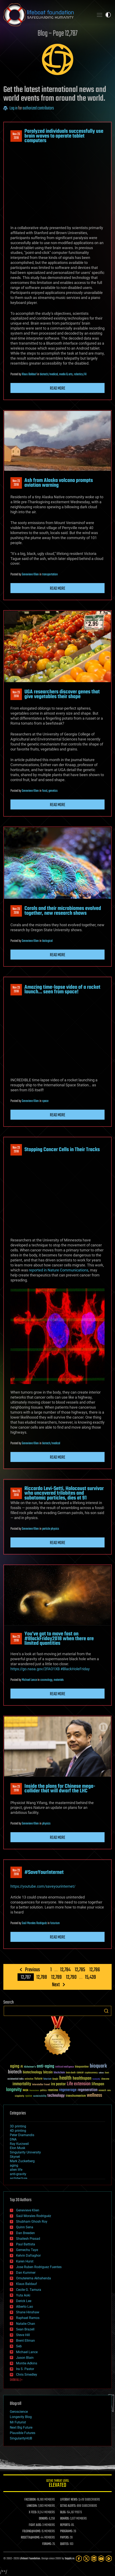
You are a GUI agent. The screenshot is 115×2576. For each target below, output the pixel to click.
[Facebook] (79, 2558)
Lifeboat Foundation (30, 2558)
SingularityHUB (21, 2438)
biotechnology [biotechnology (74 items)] (32, 2072)
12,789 (56, 1977)
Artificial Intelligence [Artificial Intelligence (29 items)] (64, 2067)
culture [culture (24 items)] (101, 2073)
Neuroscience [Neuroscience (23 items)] (34, 2091)
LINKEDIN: (32, 2506)
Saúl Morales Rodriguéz (34, 1923)
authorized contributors (38, 108)
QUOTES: (64, 2544)
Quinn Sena (24, 2227)
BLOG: (63, 2512)
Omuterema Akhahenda (33, 2278)
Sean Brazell (25, 2329)
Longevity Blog (21, 2417)
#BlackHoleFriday (75, 1669)
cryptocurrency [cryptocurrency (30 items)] (91, 2073)
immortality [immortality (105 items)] (22, 2084)
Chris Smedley (26, 2374)
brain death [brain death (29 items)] (71, 2073)
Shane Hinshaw (27, 2312)
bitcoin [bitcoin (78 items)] (48, 2072)
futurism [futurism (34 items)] (47, 2079)
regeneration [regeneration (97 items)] (87, 2090)
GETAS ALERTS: (68, 2506)
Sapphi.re (69, 2558)
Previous (32, 1969)
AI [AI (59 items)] (21, 2067)
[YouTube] (101, 2558)
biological (47, 941)
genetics (53, 791)
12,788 (41, 1977)
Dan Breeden (25, 2233)
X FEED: (33, 2512)
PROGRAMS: (66, 2531)
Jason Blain (25, 2358)
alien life (16, 2170)
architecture (18, 2178)
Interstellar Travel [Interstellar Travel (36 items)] (41, 2084)
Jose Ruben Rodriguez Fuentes (39, 2267)
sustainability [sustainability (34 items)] (39, 2096)
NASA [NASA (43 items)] (25, 2090)
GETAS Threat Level (57, 2484)
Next (56, 1984)
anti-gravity (18, 2174)
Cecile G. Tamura (28, 2290)
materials (59, 1680)
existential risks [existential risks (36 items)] (16, 2079)
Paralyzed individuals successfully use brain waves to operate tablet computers (63, 136)
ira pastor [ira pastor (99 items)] (58, 2084)
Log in (14, 108)
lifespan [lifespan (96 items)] (98, 2084)
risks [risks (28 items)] (109, 2090)
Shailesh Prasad (28, 2239)
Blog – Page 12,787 (57, 34)
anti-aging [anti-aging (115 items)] (45, 2066)
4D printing (18, 2131)
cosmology (46, 1680)
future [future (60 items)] (38, 2079)
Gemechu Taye (27, 2250)
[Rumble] (109, 2558)
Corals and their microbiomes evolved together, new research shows (62, 910)
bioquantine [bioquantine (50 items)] (82, 2066)
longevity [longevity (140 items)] (14, 2090)
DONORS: (43, 2518)
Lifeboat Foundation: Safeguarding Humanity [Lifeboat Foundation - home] (47, 14)
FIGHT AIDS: (35, 2525)
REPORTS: (65, 2525)
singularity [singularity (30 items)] (19, 2096)
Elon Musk (17, 2148)
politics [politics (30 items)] (43, 2090)
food (44, 791)
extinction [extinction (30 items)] (29, 2079)
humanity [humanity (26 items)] (96, 2079)
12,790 (71, 1977)
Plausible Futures (22, 2433)
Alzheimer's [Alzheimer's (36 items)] (30, 2067)
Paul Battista (25, 2244)
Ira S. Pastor (25, 2369)
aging (14, 2165)
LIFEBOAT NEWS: (69, 2499)
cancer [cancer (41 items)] (80, 2072)
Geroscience (19, 2412)
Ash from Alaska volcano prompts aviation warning (58, 482)
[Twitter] (86, 2558)
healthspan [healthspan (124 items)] (82, 2078)
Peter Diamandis (22, 2135)
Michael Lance (29, 1680)
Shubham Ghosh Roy (31, 2221)
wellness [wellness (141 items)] (94, 2095)
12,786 (94, 1969)
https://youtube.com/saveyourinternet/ (42, 1886)
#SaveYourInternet (44, 1872)
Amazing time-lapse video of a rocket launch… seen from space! (62, 989)
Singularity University (25, 2152)
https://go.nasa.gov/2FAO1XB (35, 1669)
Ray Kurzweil (19, 2144)
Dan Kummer (25, 2273)
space (45, 1101)
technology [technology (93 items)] (56, 2095)
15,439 (90, 1977)
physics (46, 1823)
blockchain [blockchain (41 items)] (59, 2072)
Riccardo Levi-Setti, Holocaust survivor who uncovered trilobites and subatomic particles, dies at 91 (64, 1493)
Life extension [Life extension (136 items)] (79, 2084)
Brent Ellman (25, 2341)
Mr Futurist (18, 2422)
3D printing (18, 2126)
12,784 (65, 1969)
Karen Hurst (24, 2261)
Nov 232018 (16, 136)
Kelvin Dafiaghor (28, 2255)
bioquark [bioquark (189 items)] (98, 2066)
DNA (13, 2139)
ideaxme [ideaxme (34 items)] (105, 2079)
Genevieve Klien (30, 574)
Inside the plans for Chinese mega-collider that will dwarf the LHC (59, 1788)
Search (106, 2011)
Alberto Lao (24, 2307)
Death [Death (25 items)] (107, 2073)
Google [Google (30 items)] (55, 2079)
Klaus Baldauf (29, 374)
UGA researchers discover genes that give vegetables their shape (62, 694)
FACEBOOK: (30, 2499)
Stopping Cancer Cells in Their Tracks (62, 1150)
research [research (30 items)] (102, 2090)
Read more (57, 388)
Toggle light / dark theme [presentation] (108, 15)
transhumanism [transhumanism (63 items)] (76, 2096)
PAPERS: (64, 2537)
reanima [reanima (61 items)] (53, 2090)
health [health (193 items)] (65, 2078)
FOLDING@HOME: (31, 2531)
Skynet (15, 2157)
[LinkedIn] (94, 2558)
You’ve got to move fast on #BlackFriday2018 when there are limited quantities (59, 1638)
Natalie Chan (25, 2324)
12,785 (80, 1969)
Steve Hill (23, 2335)
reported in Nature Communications (58, 1270)
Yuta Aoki (23, 2295)
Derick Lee (23, 2301)
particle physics (50, 1529)
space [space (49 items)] (28, 2096)
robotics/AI (80, 374)
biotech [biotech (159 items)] (15, 2072)
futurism (55, 1923)
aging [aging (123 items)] (14, 2066)
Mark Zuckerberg (22, 2161)
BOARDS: (65, 2518)
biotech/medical (49, 374)
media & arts (66, 374)
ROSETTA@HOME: (30, 2537)
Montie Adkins (26, 2363)
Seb (19, 2346)
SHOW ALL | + (16, 2380)
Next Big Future (21, 2427)
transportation (50, 574)
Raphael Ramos (27, 2318)
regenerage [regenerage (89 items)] (68, 2090)
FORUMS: (47, 2544)
